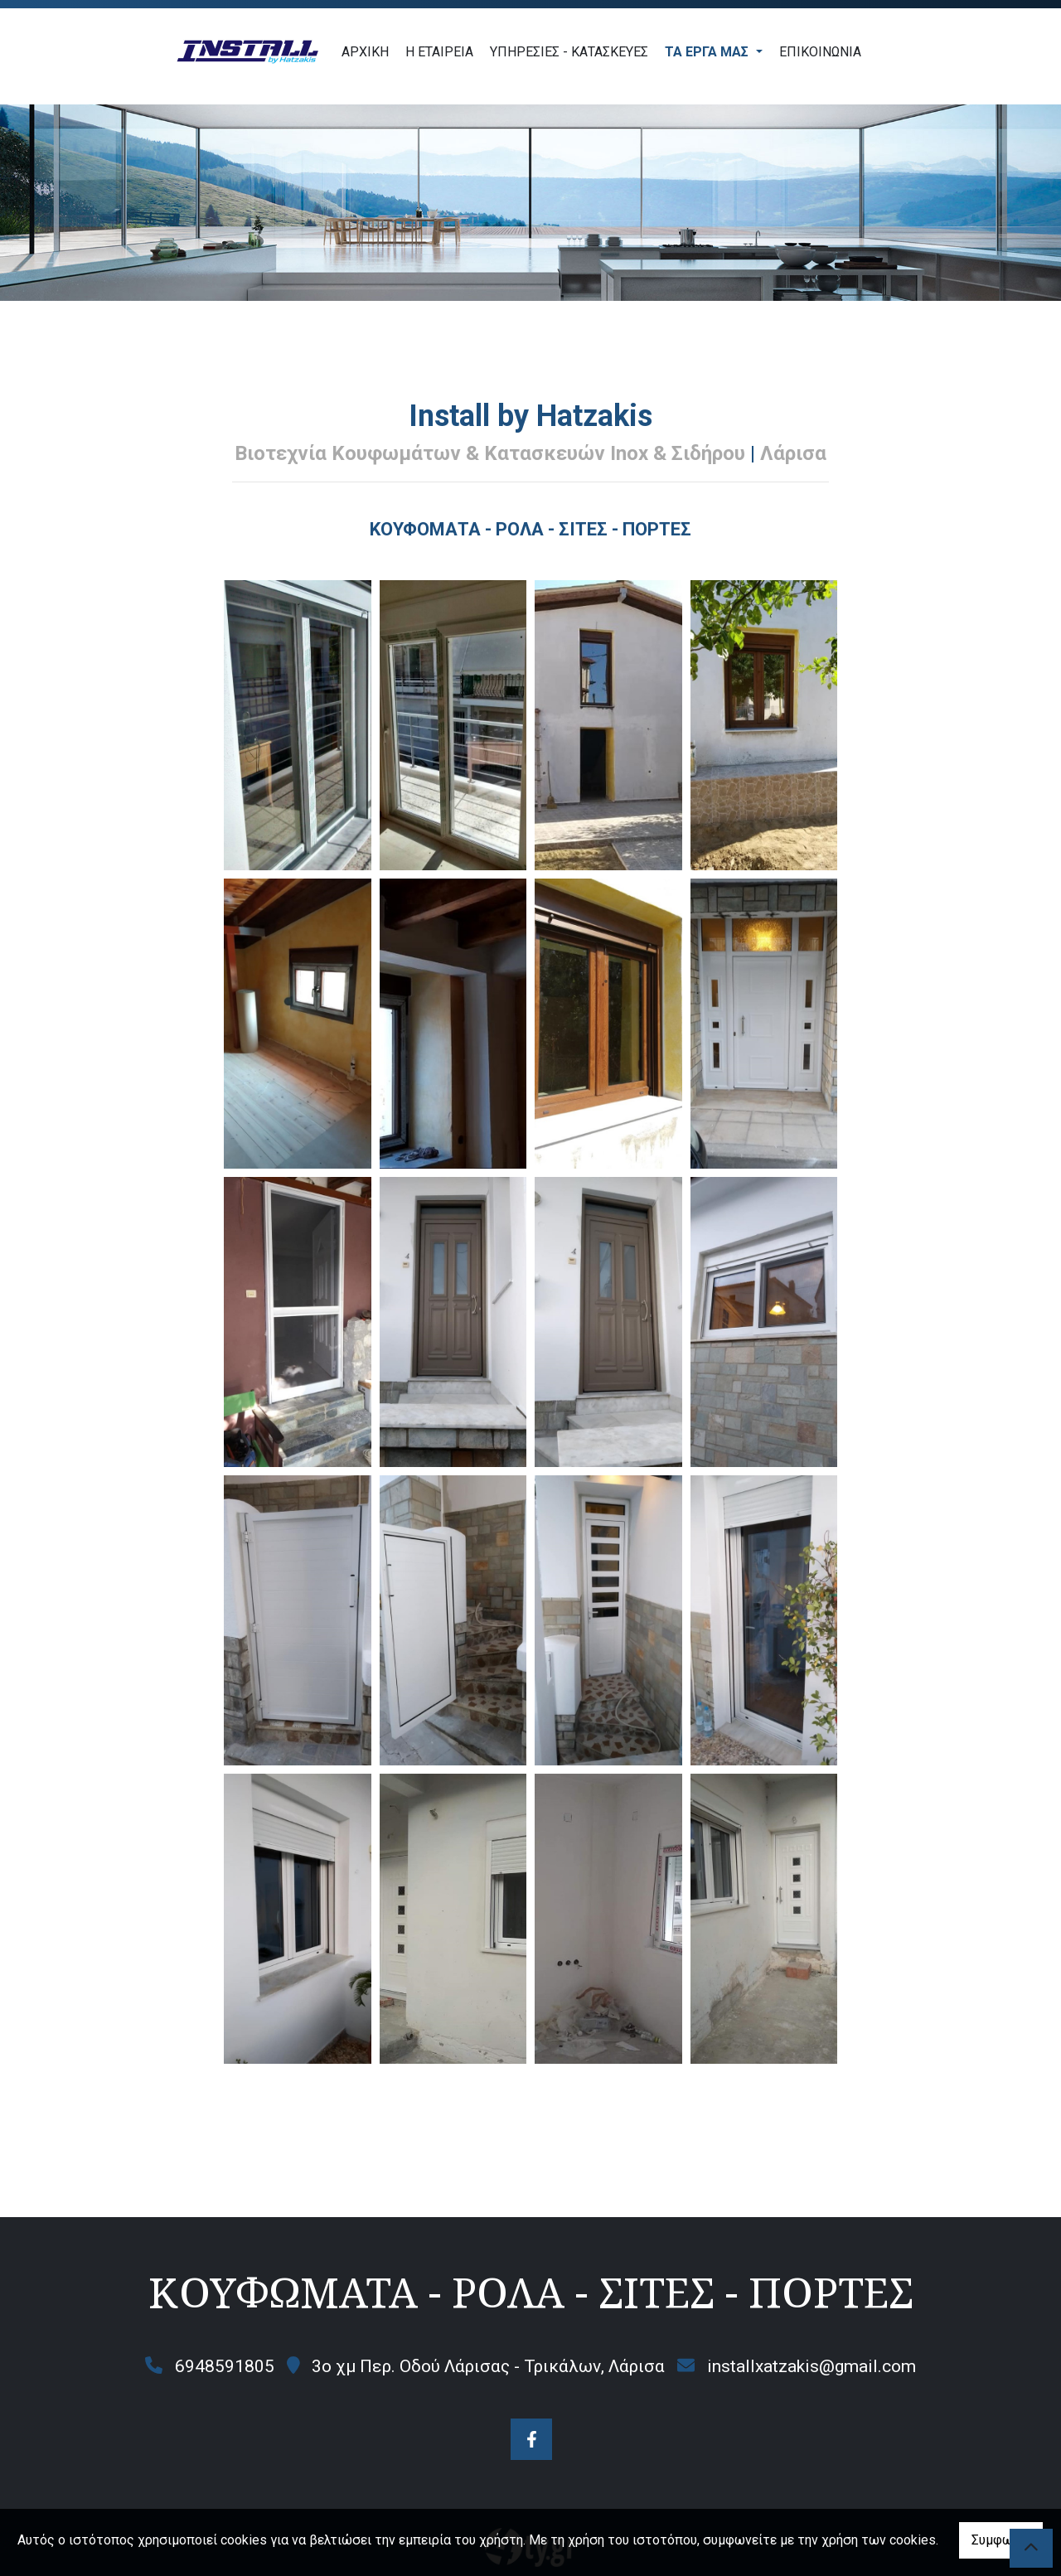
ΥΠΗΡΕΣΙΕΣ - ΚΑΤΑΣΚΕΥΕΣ (569, 52)
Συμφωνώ (1000, 2540)
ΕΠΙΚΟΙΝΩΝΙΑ (820, 52)
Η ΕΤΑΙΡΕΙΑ (439, 52)
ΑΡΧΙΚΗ (365, 52)
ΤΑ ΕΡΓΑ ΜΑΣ (708, 52)
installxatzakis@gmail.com (811, 2366)
